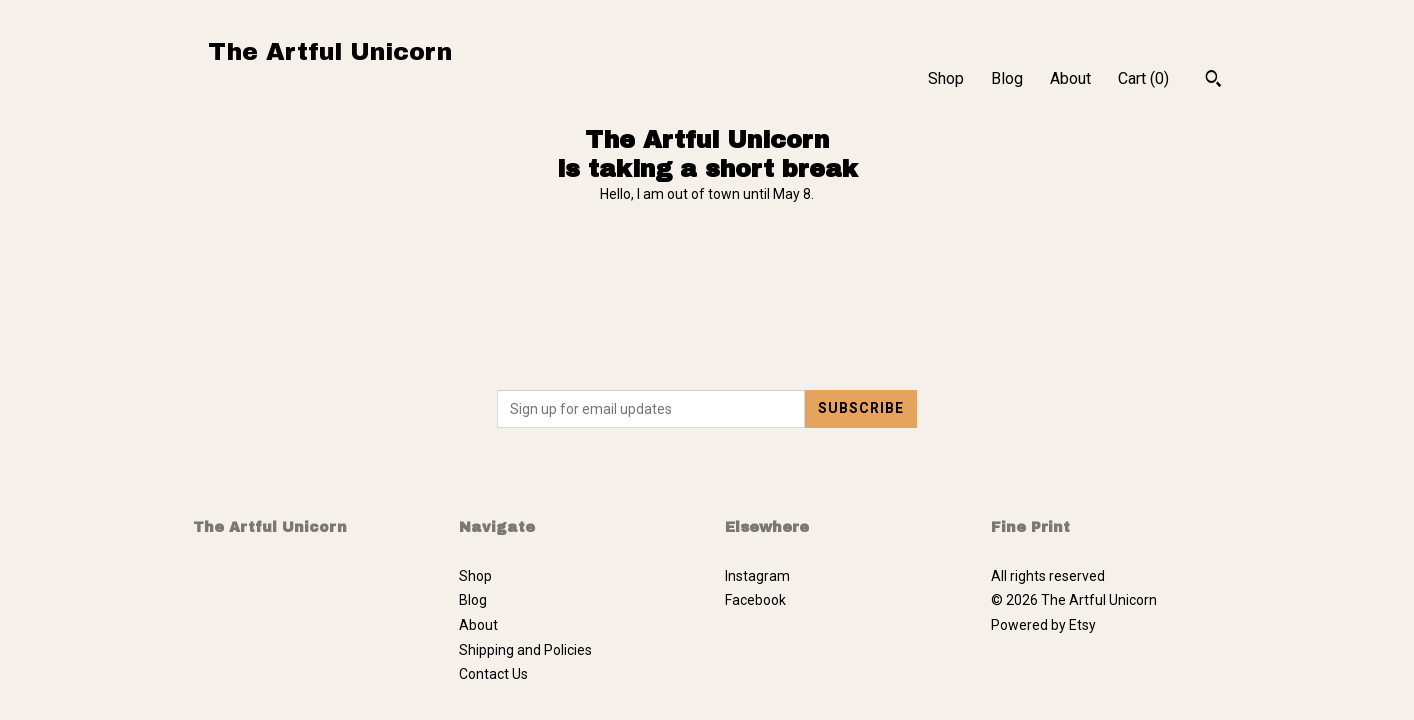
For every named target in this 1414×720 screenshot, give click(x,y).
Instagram (757, 576)
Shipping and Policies (525, 650)
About (1070, 78)
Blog (1007, 78)
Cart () (1143, 78)
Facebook (755, 600)
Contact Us (493, 674)
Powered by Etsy (1043, 625)
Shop (946, 78)
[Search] (1213, 81)
